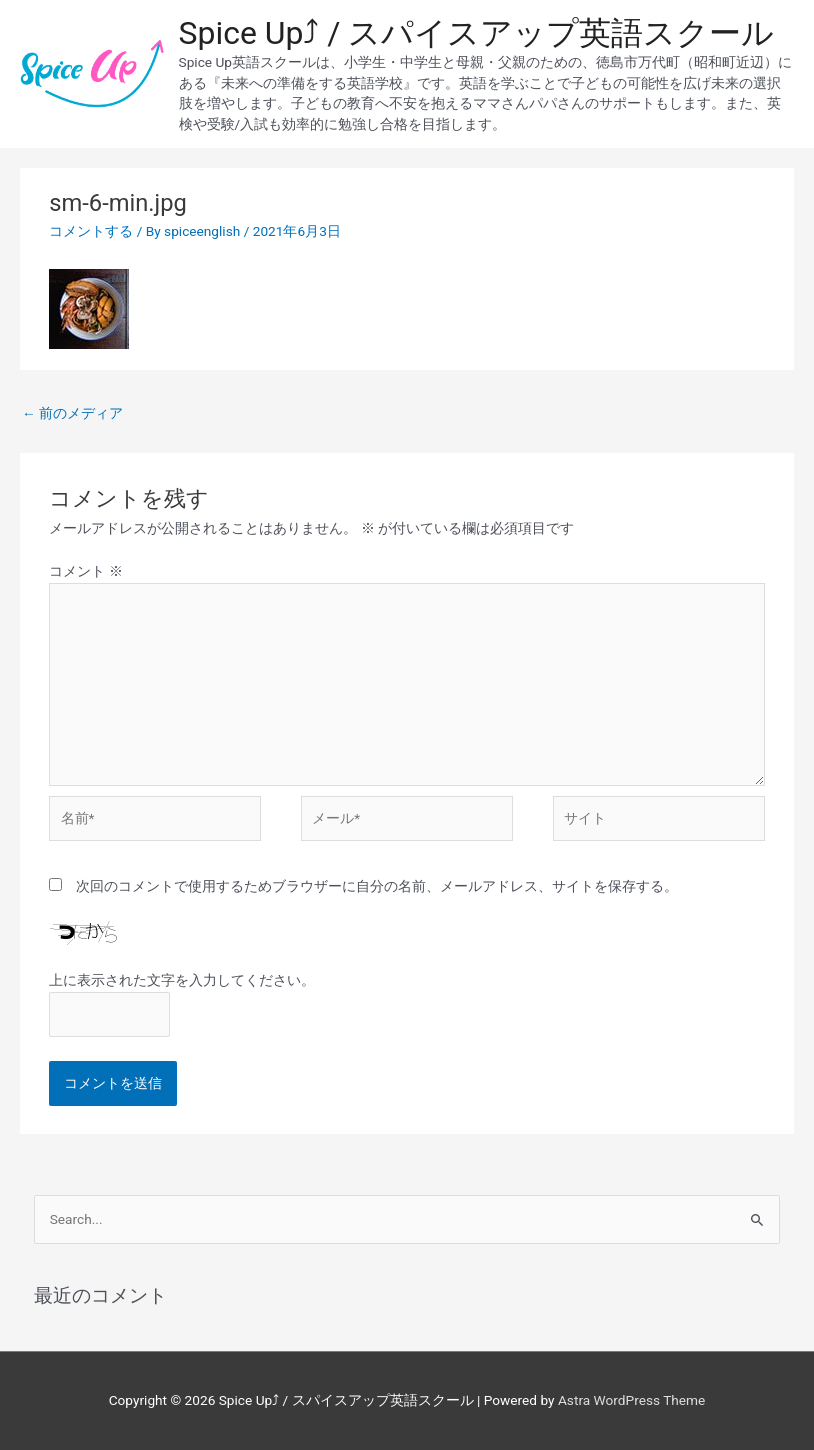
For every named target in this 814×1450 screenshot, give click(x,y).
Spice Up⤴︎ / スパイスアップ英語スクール (477, 33)
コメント (85, 571)
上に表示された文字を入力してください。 (182, 980)
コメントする (91, 231)
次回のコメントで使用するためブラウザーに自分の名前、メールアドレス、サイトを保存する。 (377, 886)
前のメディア (72, 413)
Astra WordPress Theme (631, 1400)
